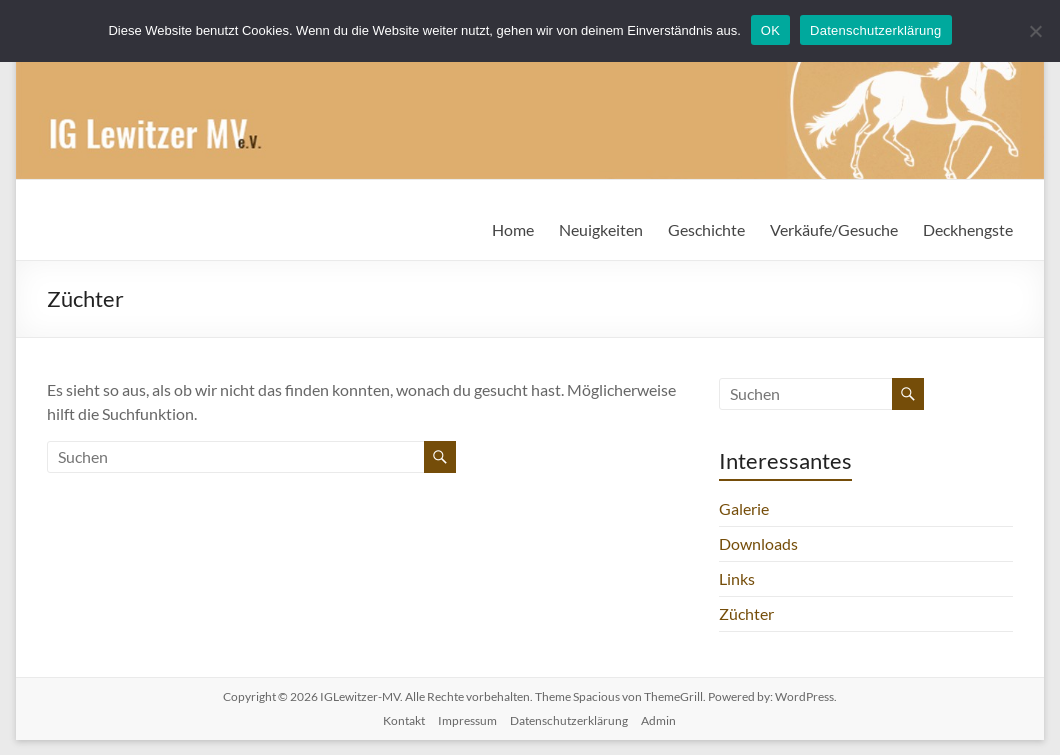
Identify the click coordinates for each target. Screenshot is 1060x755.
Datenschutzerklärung (569, 720)
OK (770, 30)
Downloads (758, 543)
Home (513, 229)
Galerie (744, 508)
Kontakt (404, 720)
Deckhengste (968, 229)
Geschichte (706, 229)
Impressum (467, 720)
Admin (658, 720)
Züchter (746, 613)
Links (737, 578)
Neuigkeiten (601, 229)
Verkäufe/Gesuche (834, 229)
